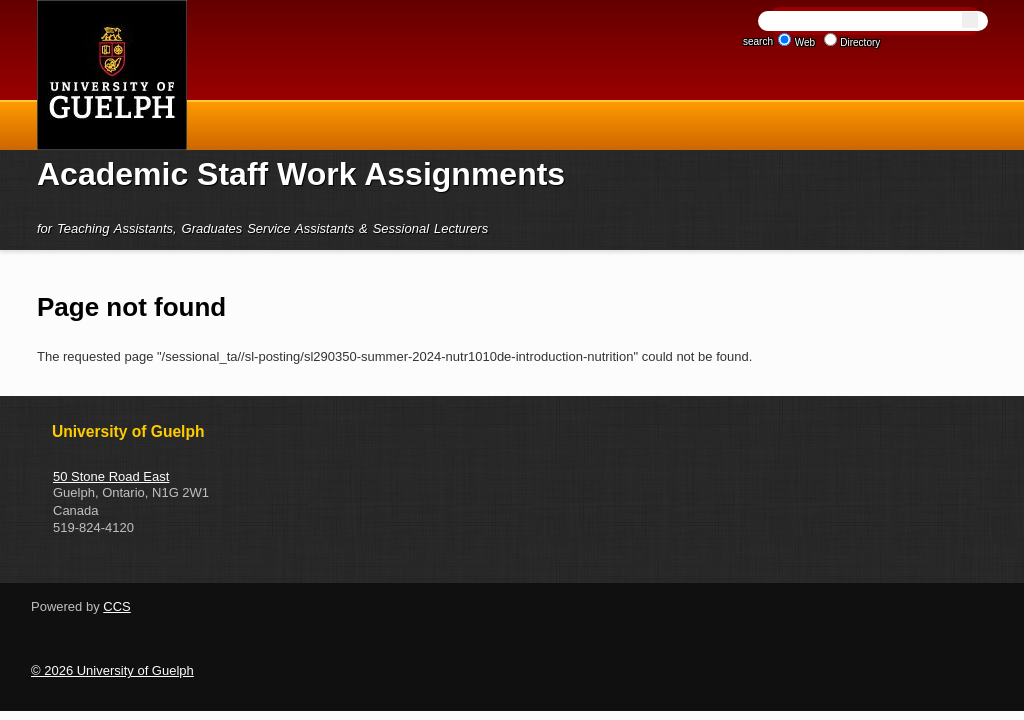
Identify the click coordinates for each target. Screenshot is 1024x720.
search (758, 41)
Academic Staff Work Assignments (301, 174)
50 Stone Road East (111, 476)
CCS (116, 606)
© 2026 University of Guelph (112, 670)
